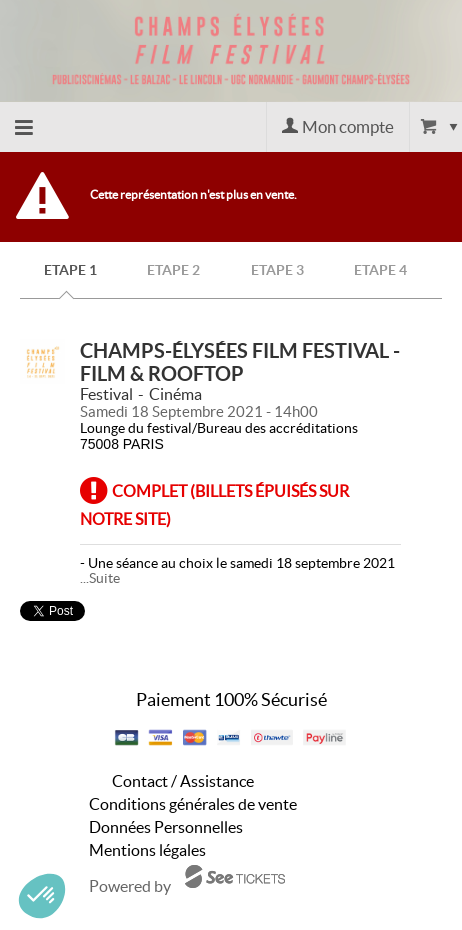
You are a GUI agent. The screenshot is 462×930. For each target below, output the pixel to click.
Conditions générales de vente (193, 804)
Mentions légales (147, 850)
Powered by (130, 886)
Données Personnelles (166, 827)
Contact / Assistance (183, 781)
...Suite (100, 578)
